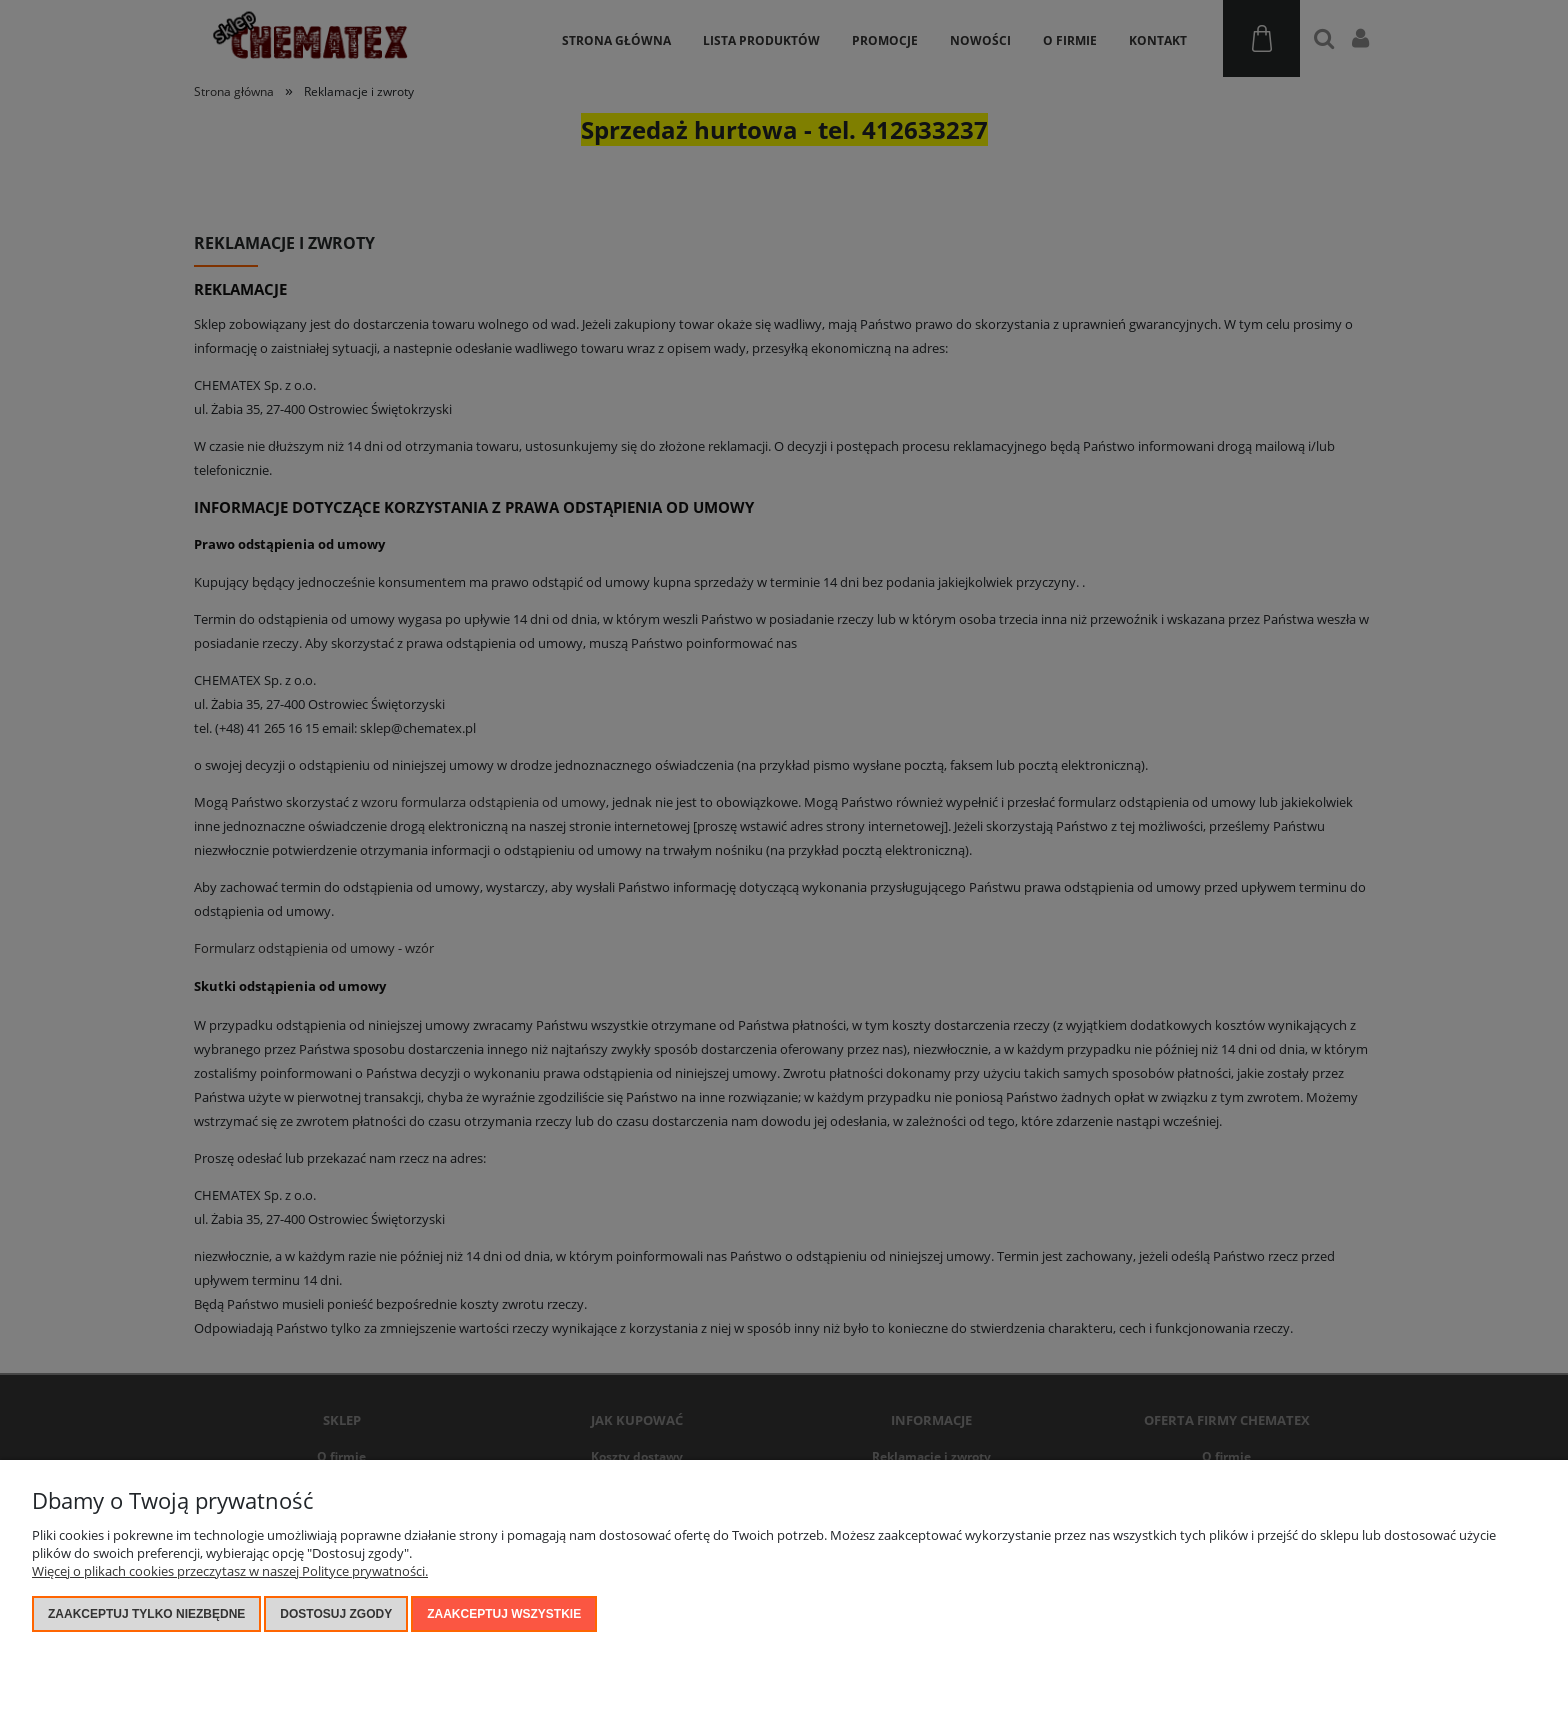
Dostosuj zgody (336, 1614)
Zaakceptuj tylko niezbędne (146, 1614)
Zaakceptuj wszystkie (504, 1614)
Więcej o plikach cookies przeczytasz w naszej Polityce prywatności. (230, 1571)
